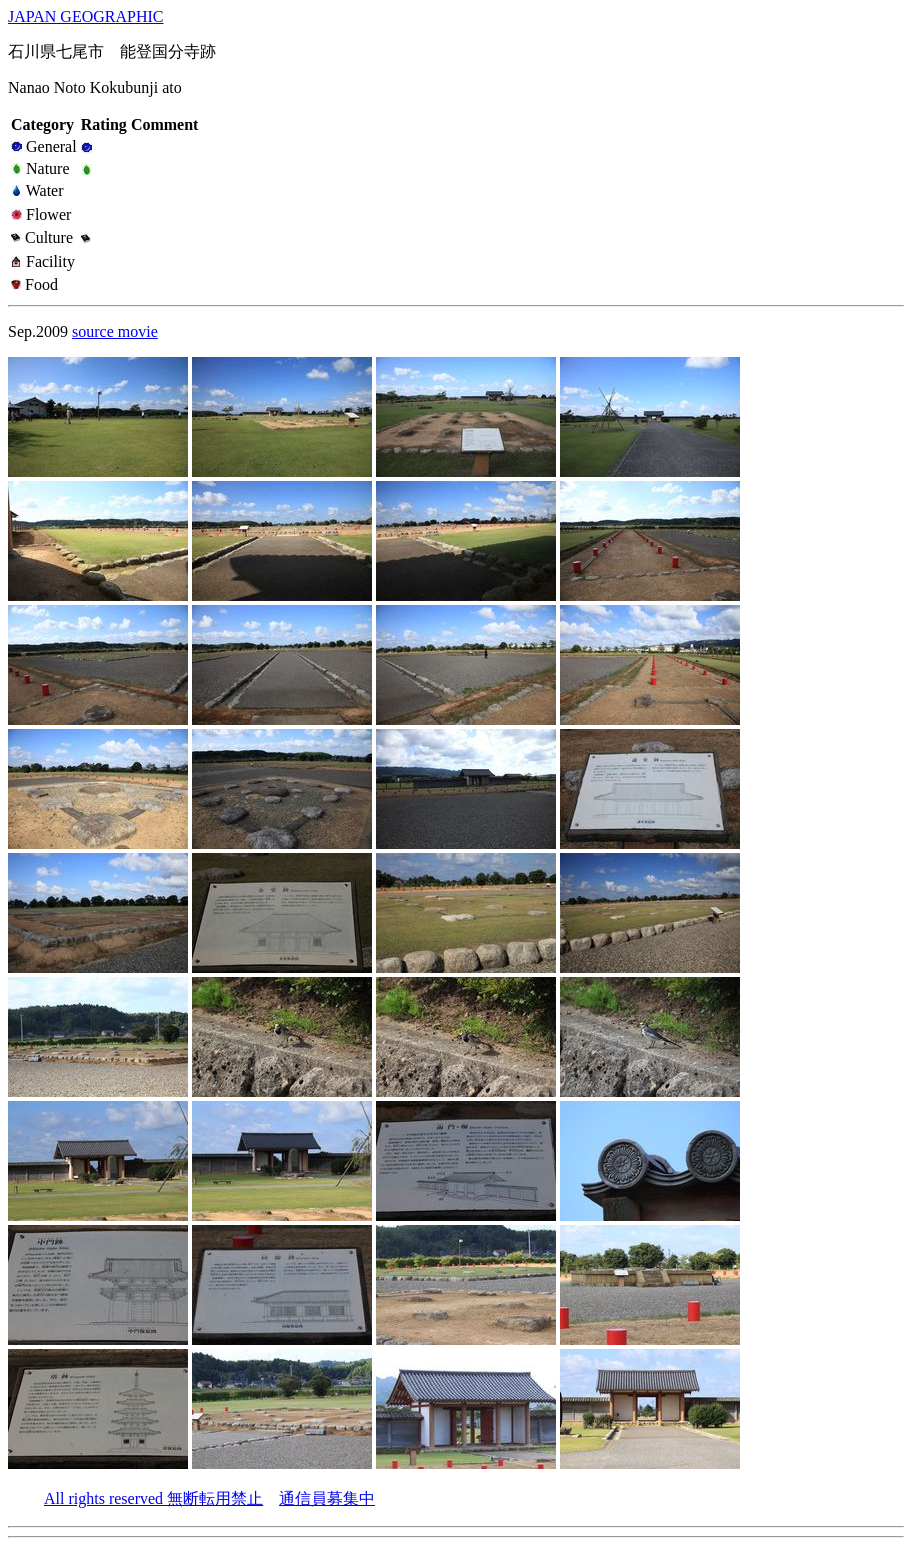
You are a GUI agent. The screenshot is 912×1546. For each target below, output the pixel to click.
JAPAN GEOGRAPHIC (85, 16)
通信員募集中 (327, 1498)
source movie (115, 331)
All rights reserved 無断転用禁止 (153, 1498)
